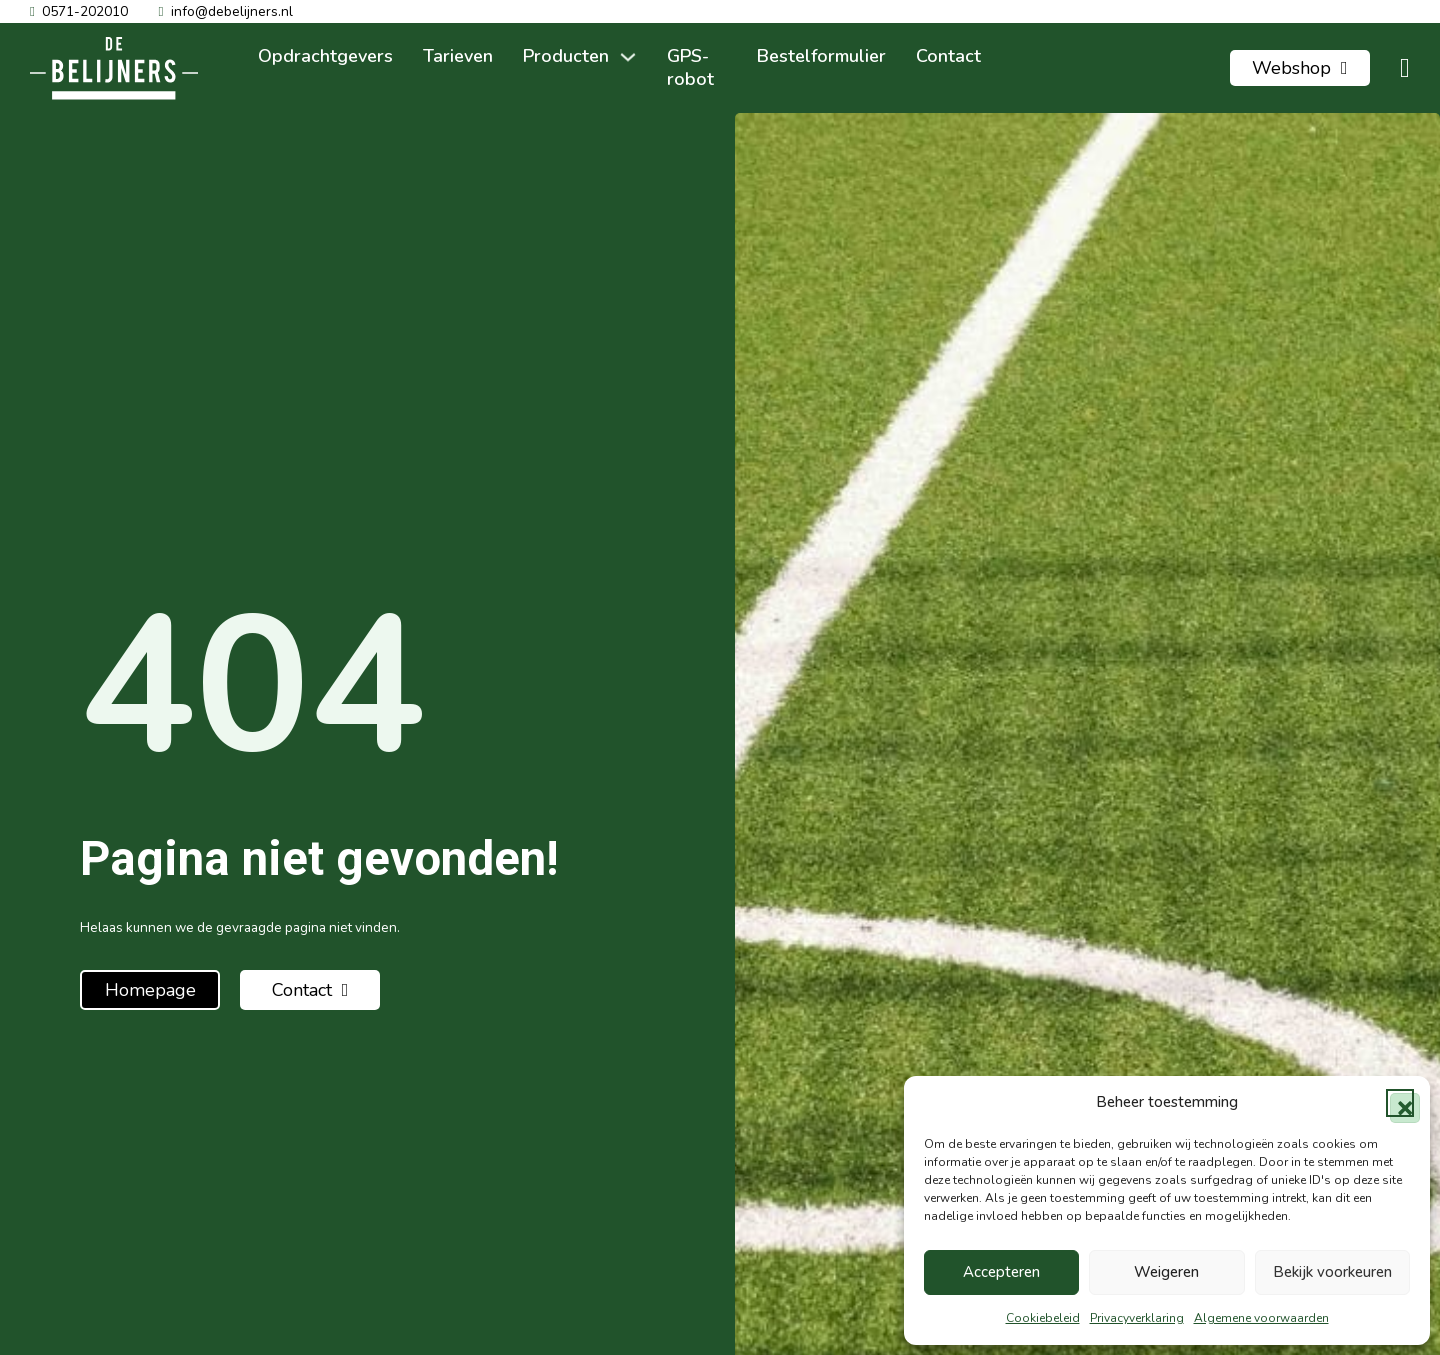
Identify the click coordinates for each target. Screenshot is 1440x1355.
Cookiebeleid (1043, 1318)
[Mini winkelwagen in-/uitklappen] (1405, 68)
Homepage (150, 990)
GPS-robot (690, 68)
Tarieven (458, 56)
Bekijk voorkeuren (1332, 1272)
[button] (1400, 1103)
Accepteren (1001, 1272)
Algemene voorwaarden (1261, 1318)
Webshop (1300, 68)
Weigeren (1166, 1272)
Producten (566, 56)
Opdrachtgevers (325, 56)
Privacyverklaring (1137, 1318)
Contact (948, 56)
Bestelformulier (821, 56)
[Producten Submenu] (628, 57)
